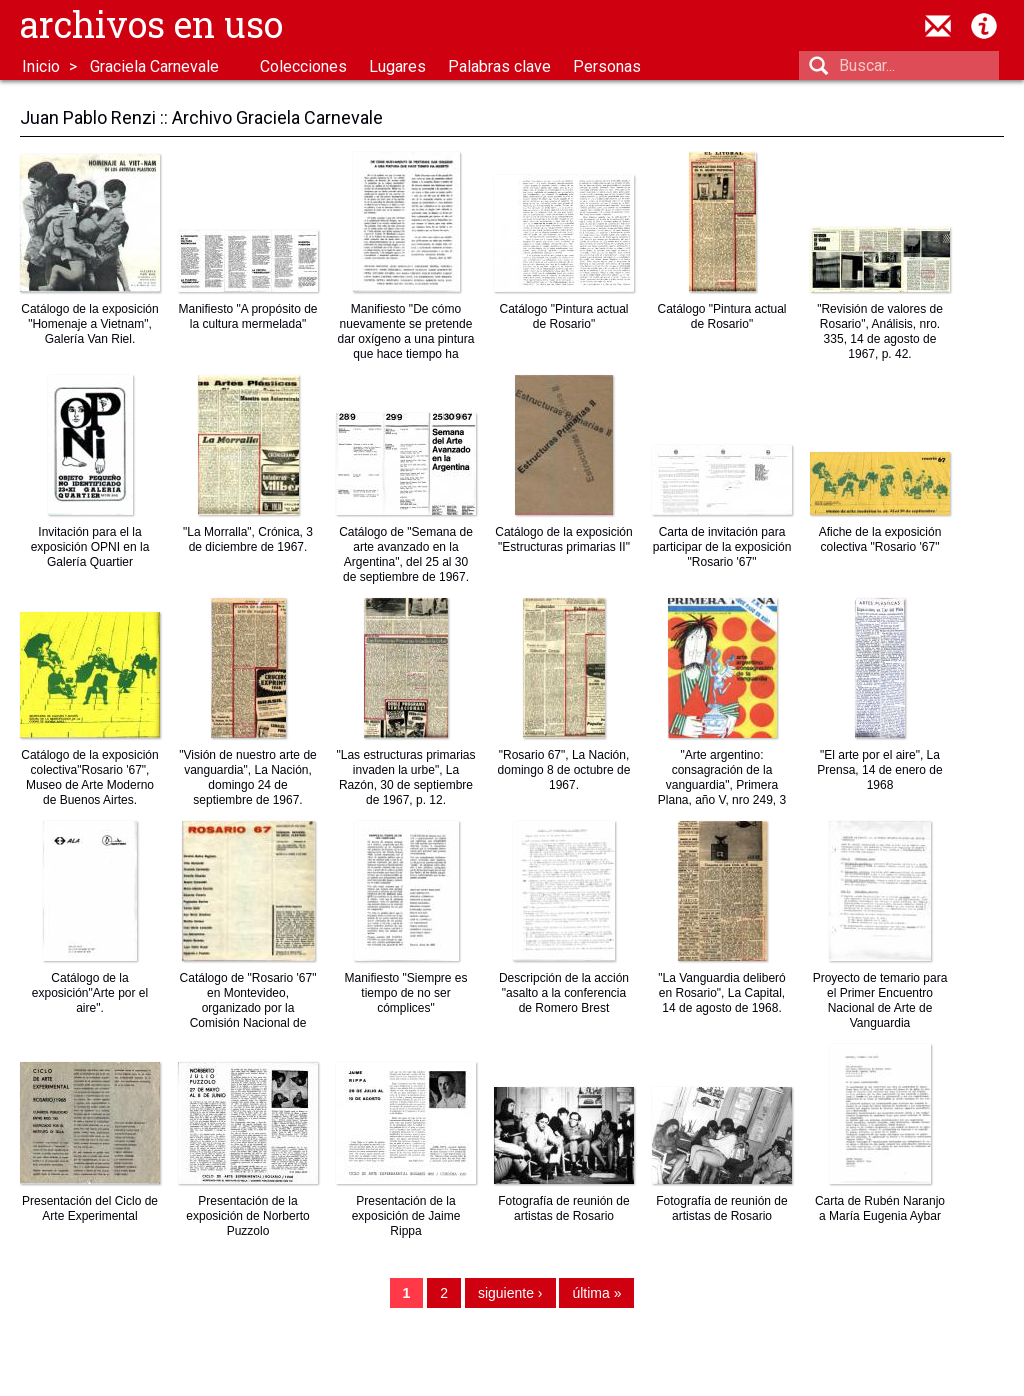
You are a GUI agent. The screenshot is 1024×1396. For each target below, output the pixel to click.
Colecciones (303, 66)
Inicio (41, 66)
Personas (607, 66)
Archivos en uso (151, 24)
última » (596, 1293)
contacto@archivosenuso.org (938, 26)
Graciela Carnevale (154, 66)
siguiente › (510, 1293)
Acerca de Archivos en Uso (984, 26)
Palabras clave (499, 66)
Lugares (397, 66)
